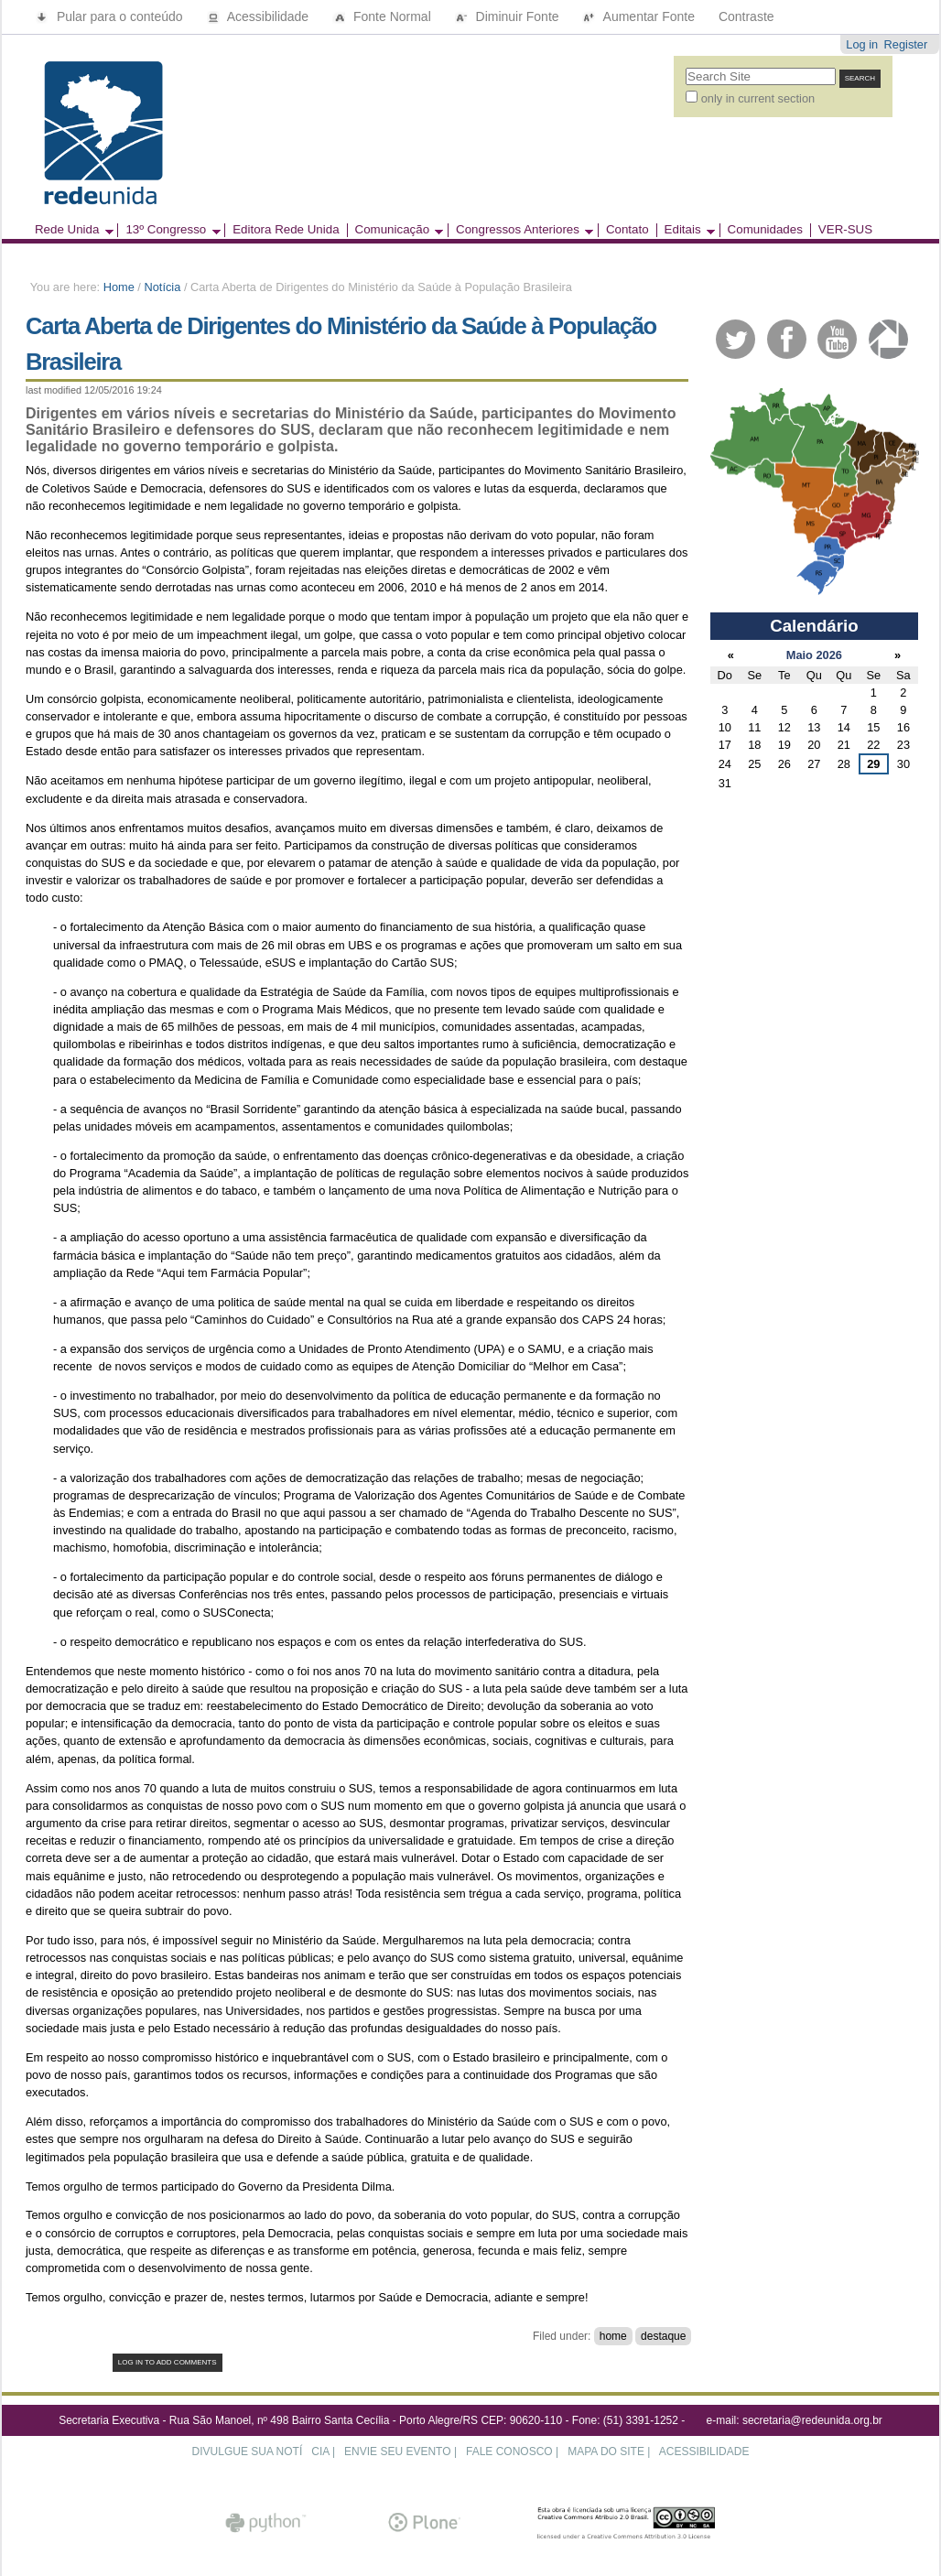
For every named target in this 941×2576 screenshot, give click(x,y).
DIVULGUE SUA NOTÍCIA (261, 2451)
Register (906, 44)
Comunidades (765, 229)
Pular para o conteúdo (111, 16)
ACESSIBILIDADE (704, 2451)
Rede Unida (70, 230)
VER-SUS (845, 229)
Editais (685, 230)
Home (119, 287)
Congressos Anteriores (520, 230)
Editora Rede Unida (286, 229)
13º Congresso (168, 230)
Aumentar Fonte (640, 16)
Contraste (746, 16)
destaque (663, 2336)
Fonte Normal (383, 16)
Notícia (162, 287)
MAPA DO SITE (606, 2451)
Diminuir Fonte (509, 16)
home (613, 2336)
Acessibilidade (260, 16)
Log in (862, 44)
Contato (627, 229)
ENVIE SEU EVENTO (397, 2451)
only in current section (758, 98)
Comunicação (395, 230)
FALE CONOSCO (509, 2451)
